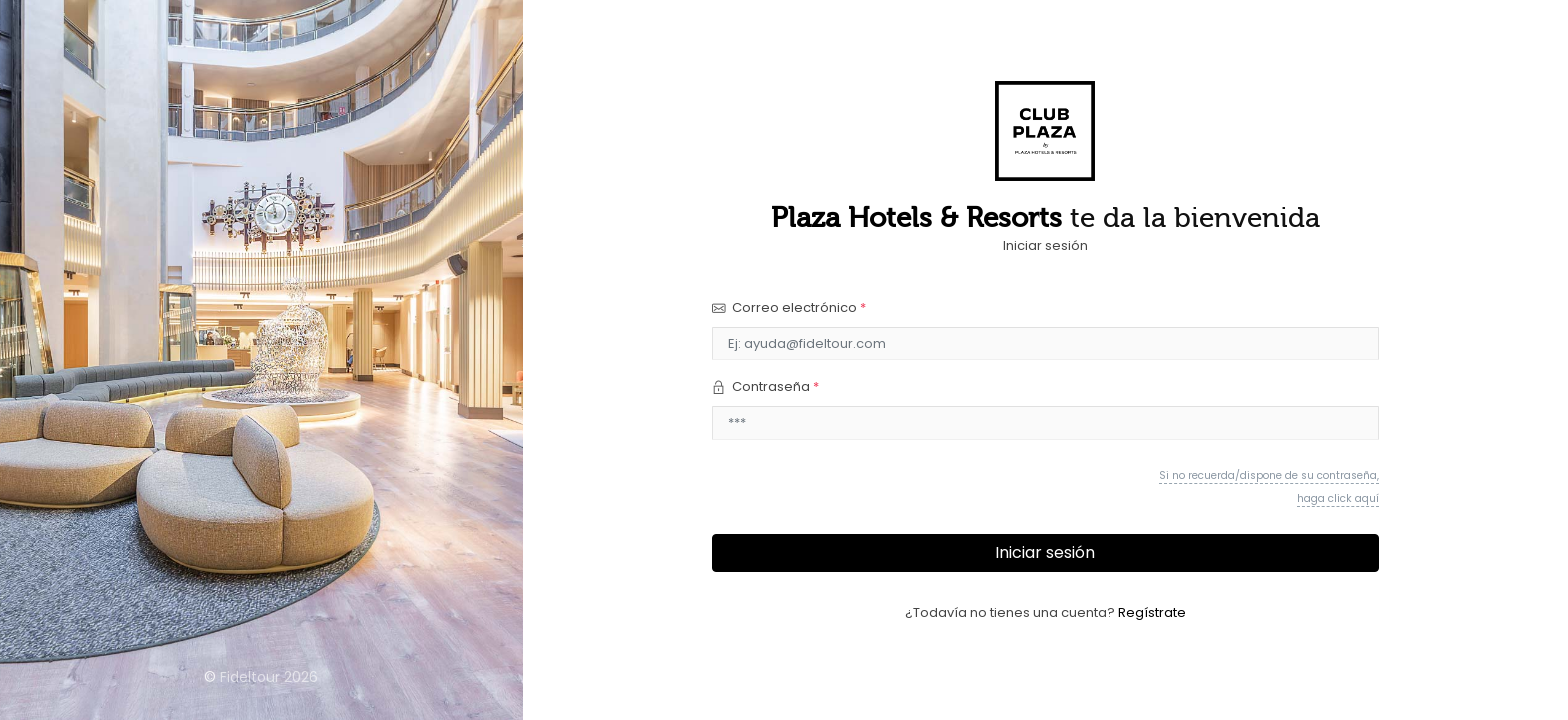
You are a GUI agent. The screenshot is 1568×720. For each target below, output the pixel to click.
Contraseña (765, 386)
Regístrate (1152, 612)
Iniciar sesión (1045, 552)
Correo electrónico (789, 307)
